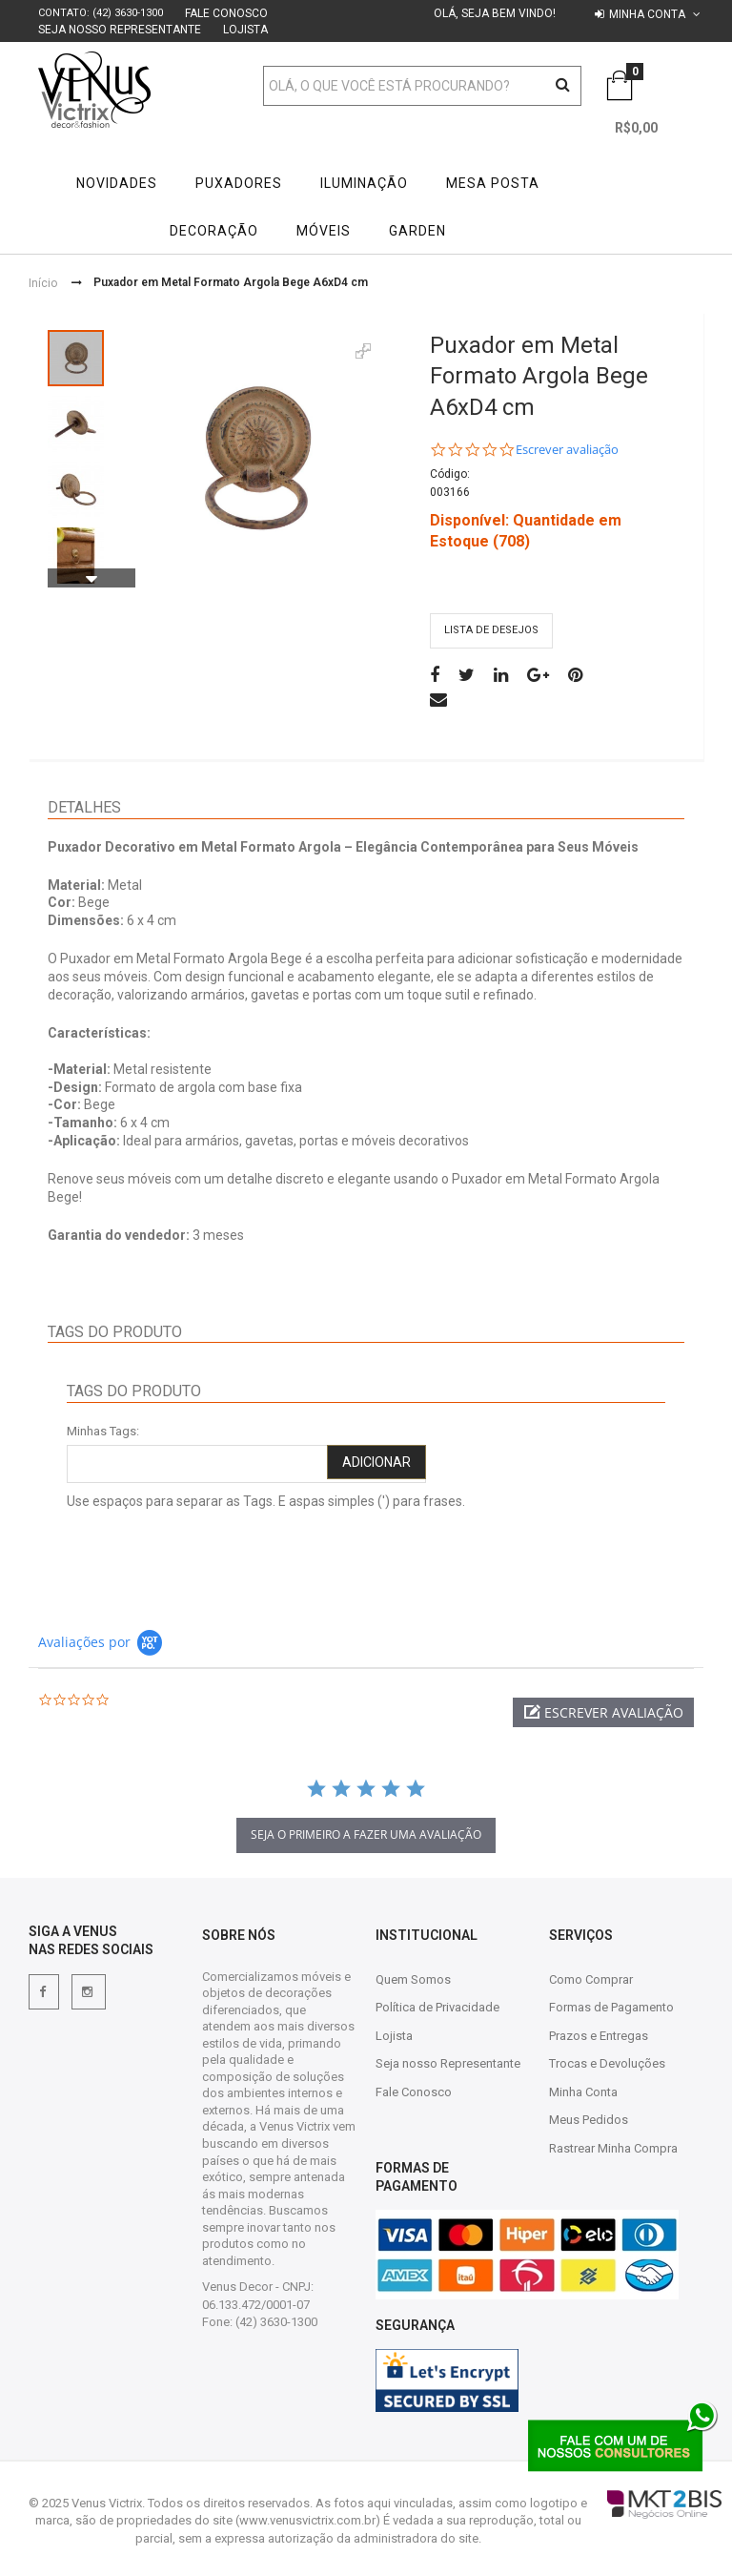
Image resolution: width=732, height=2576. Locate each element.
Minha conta (647, 14)
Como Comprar (591, 1979)
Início (43, 282)
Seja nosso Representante (119, 29)
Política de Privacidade (437, 2007)
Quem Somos (413, 1979)
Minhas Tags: (103, 1431)
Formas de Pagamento (611, 2007)
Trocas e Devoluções (607, 2063)
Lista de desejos (491, 630)
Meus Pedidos (588, 2119)
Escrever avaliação (567, 450)
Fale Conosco (226, 13)
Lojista (245, 29)
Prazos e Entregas (598, 2036)
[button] (603, 1712)
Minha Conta (583, 2092)
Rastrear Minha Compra (613, 2148)
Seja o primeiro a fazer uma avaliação (366, 1834)
